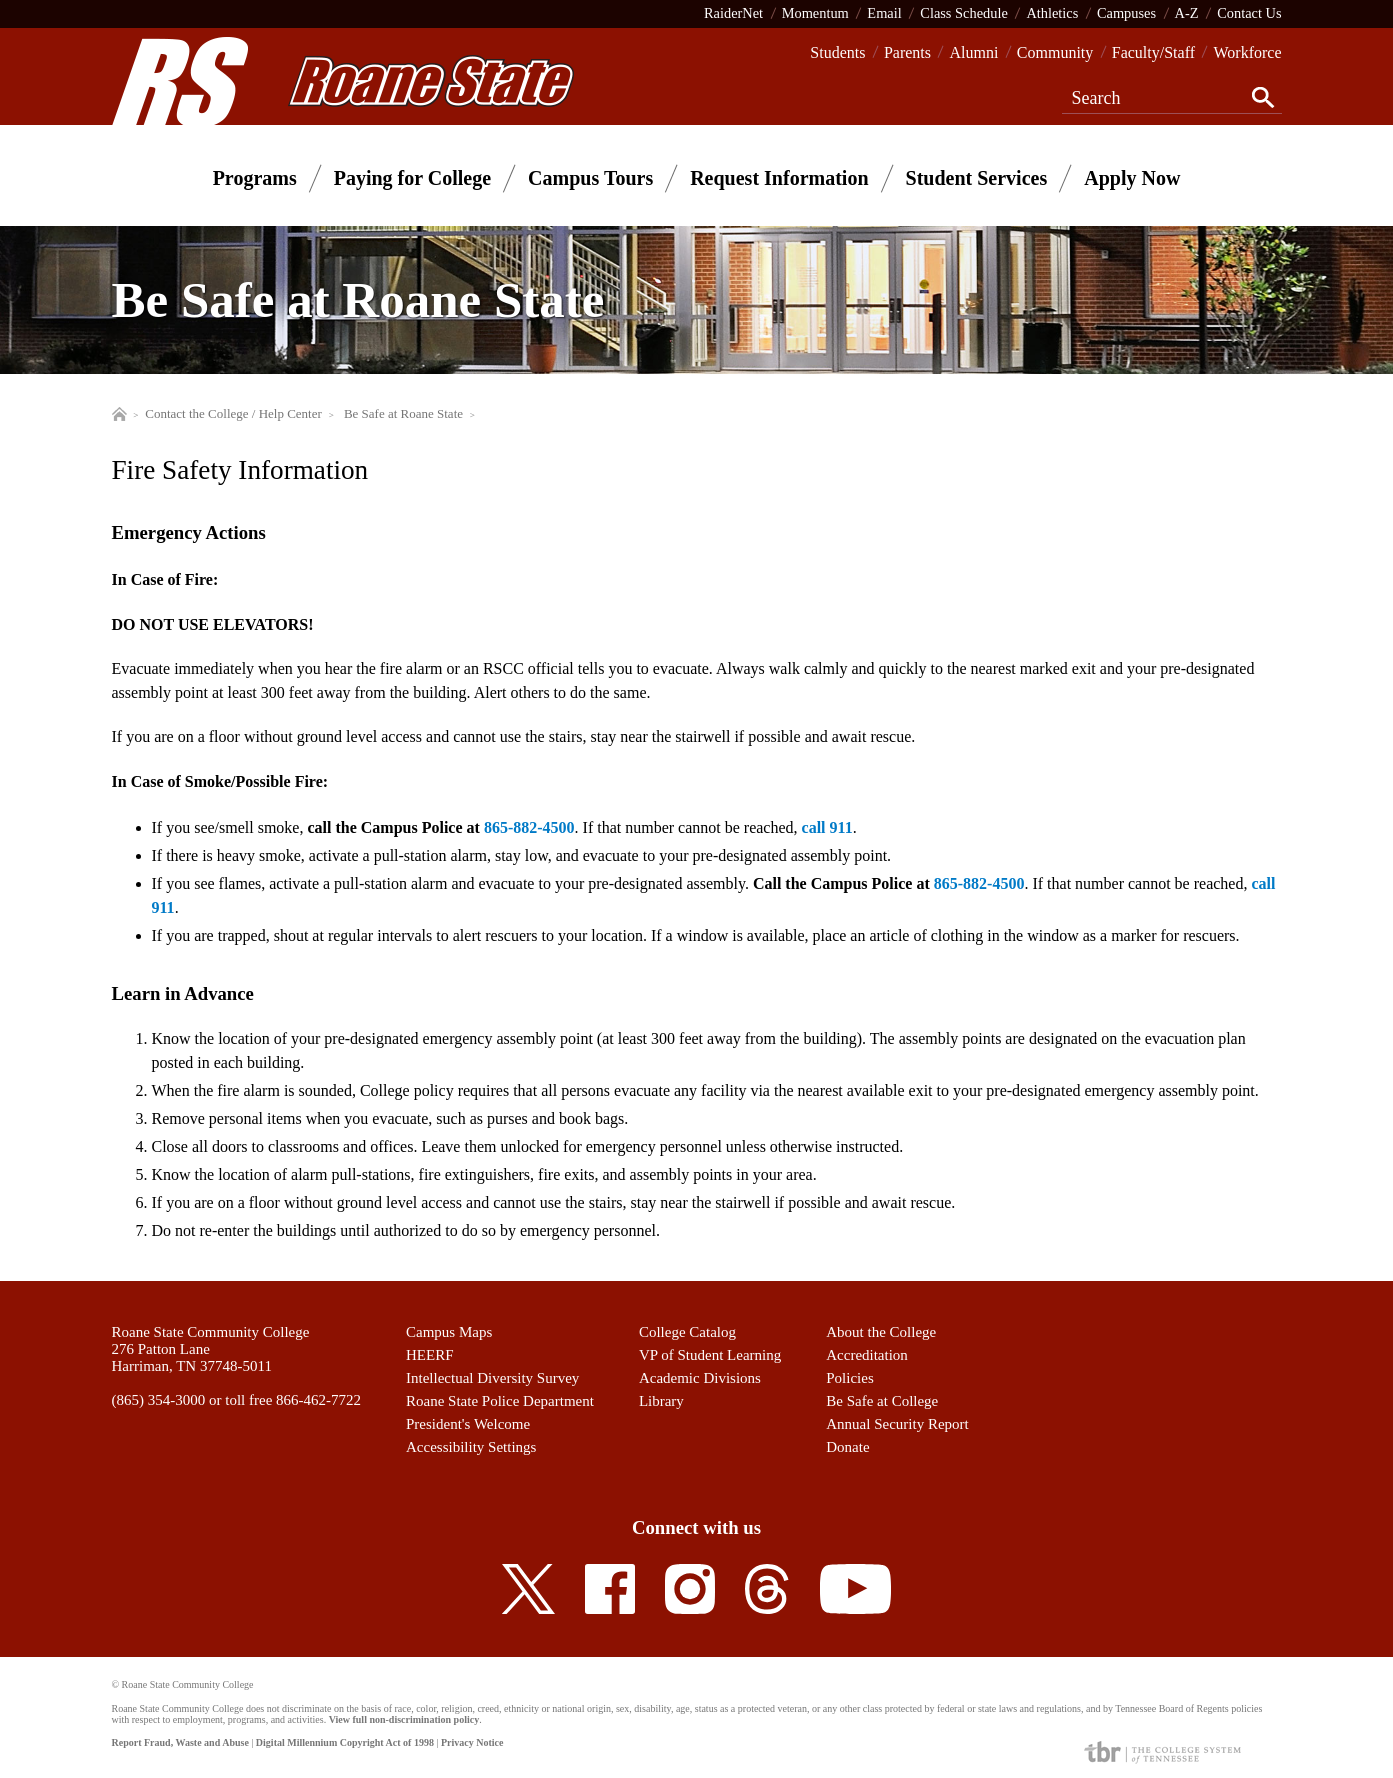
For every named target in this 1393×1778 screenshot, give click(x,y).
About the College (881, 1332)
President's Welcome (468, 1424)
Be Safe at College (882, 1401)
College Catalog (687, 1332)
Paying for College (412, 178)
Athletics (1052, 13)
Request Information (779, 178)
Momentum (815, 13)
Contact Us (1249, 13)
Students (837, 52)
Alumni (973, 52)
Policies (850, 1378)
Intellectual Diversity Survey (492, 1378)
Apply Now (1132, 178)
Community (1055, 52)
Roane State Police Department (500, 1401)
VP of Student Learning (710, 1355)
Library (661, 1401)
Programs (255, 178)
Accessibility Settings (471, 1447)
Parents (907, 52)
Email (884, 13)
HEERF (430, 1355)
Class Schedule (964, 13)
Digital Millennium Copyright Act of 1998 (345, 1742)
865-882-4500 (529, 827)
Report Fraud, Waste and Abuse (180, 1742)
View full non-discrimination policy (404, 1719)
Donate (847, 1447)
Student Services (977, 178)
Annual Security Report (897, 1424)
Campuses (1126, 13)
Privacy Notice (472, 1742)
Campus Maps (449, 1332)
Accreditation (867, 1355)
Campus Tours (590, 178)
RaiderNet (733, 13)
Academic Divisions (700, 1378)
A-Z (1187, 13)
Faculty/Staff (1153, 52)
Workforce (1247, 52)
